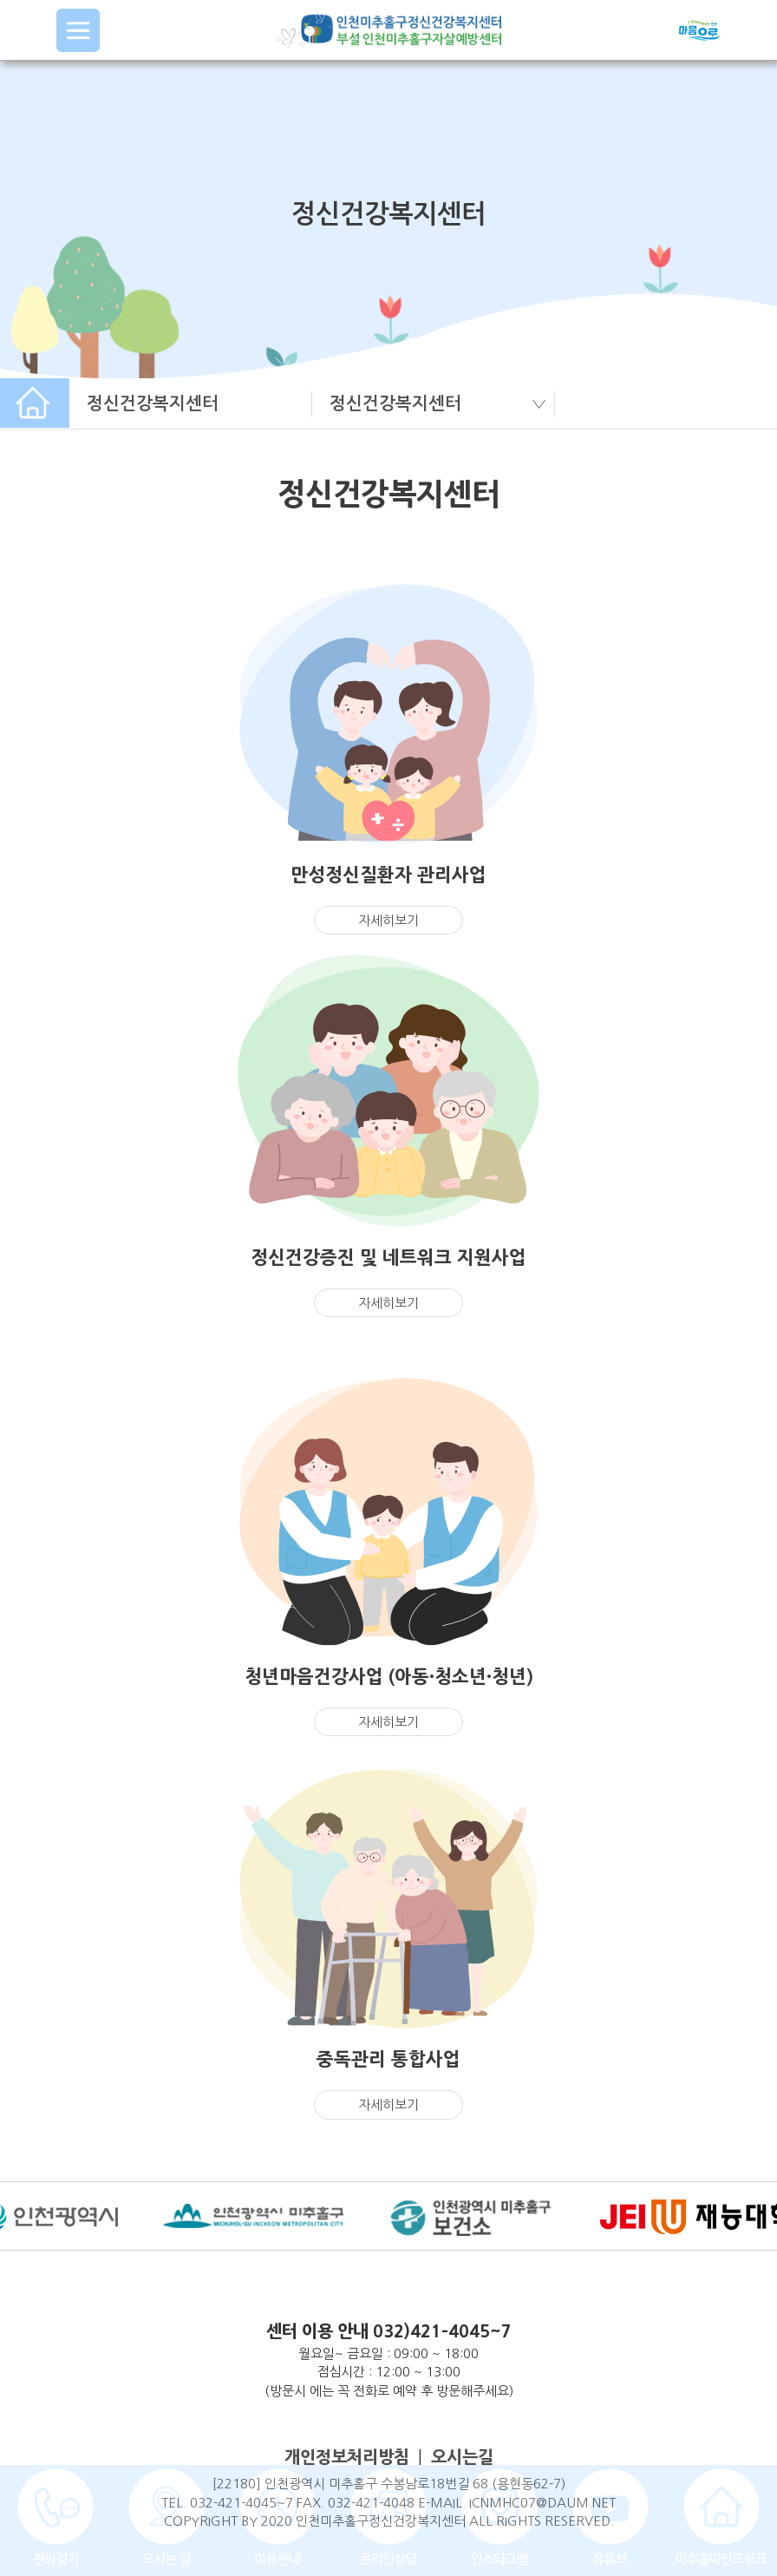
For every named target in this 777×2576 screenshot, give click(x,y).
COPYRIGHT (201, 2520)
